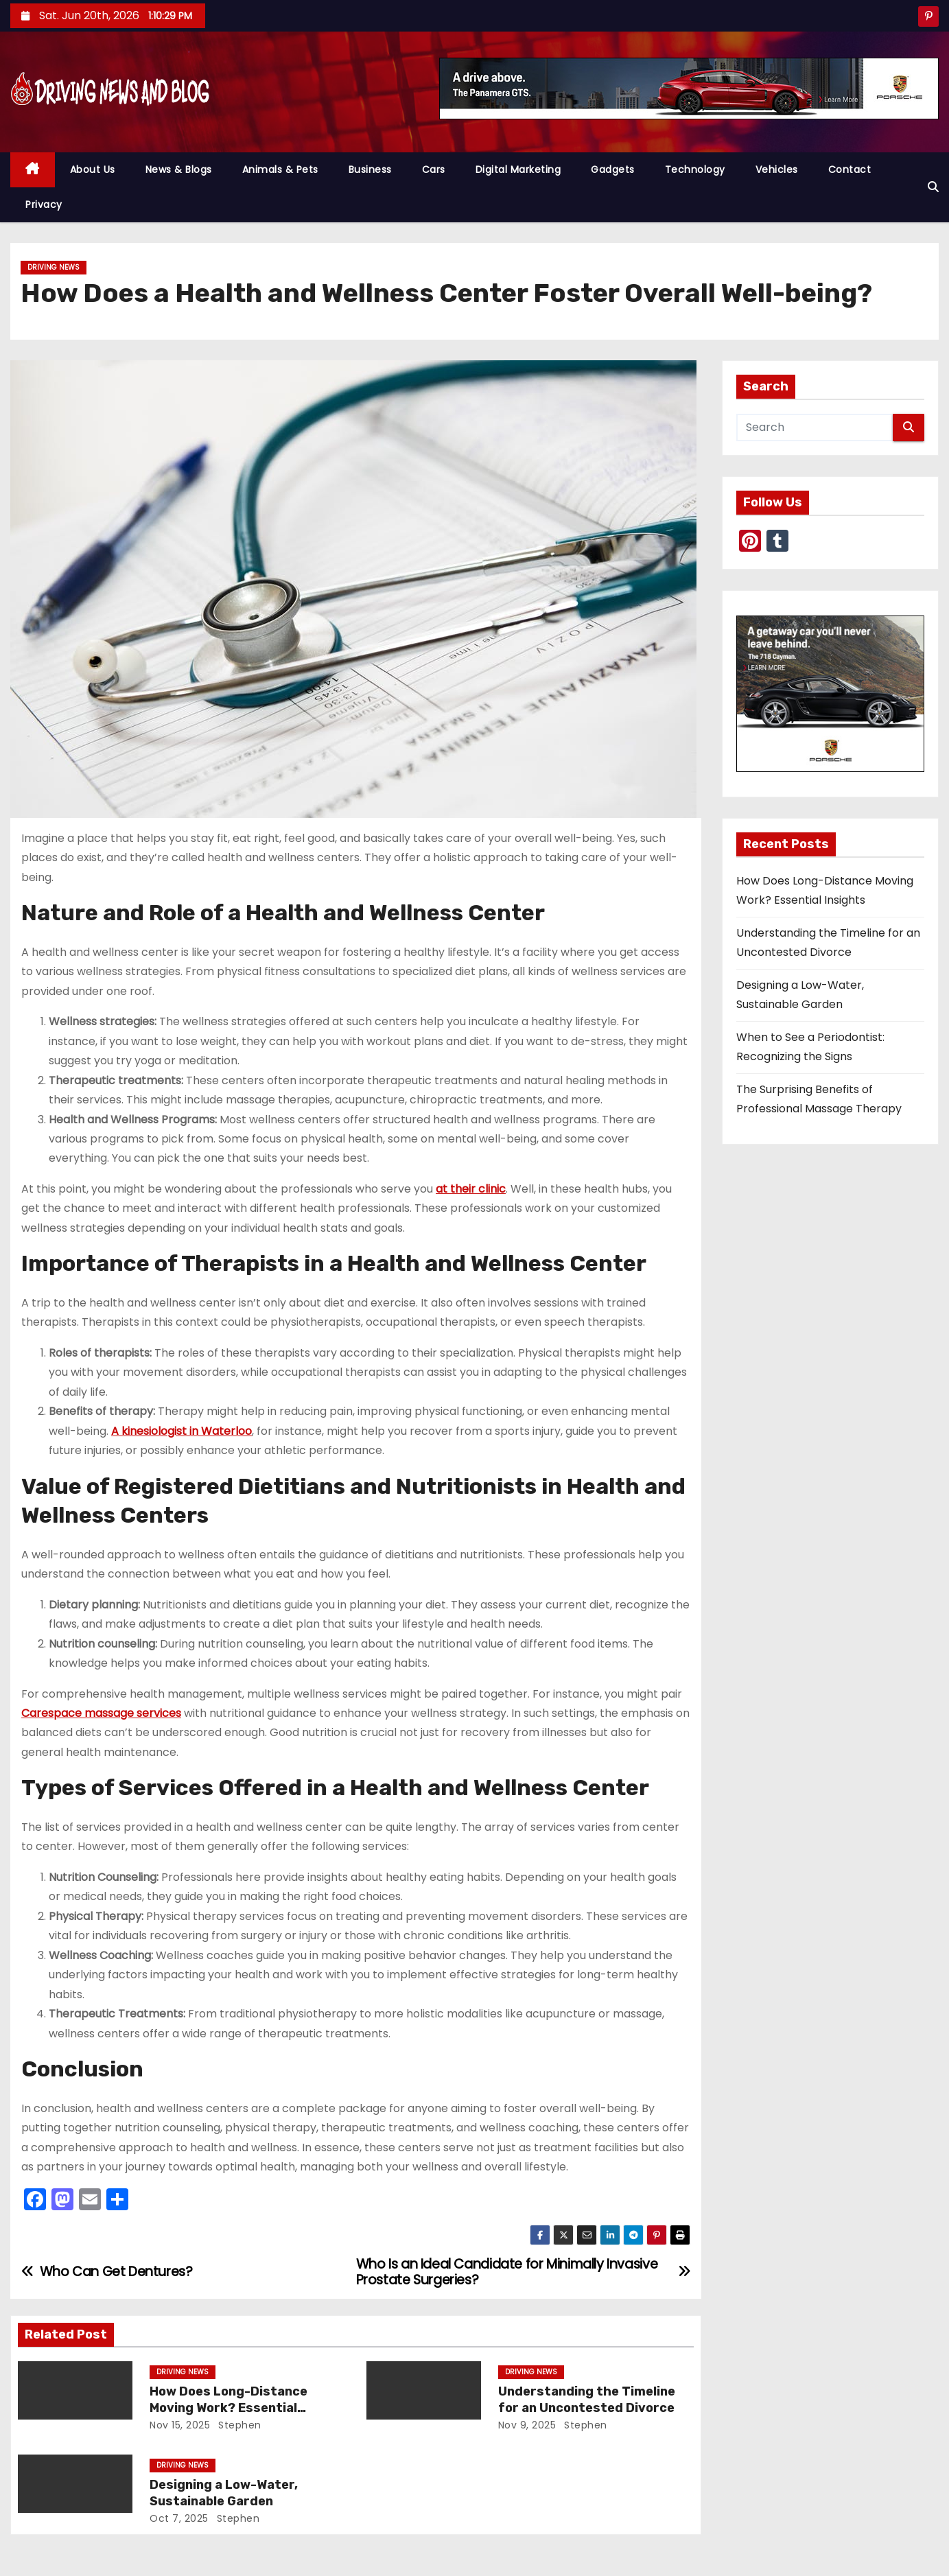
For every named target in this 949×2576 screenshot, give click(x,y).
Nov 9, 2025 (527, 2425)
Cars (433, 169)
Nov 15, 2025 (180, 2425)
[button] (933, 187)
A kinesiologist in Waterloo (181, 1431)
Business (370, 169)
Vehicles (776, 169)
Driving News (53, 267)
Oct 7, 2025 (179, 2518)
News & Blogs (178, 169)
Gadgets (613, 169)
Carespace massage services (101, 1713)
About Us (92, 169)
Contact (849, 169)
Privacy (43, 204)
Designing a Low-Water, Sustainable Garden (224, 2493)
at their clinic (471, 1189)
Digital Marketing (518, 169)
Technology (695, 169)
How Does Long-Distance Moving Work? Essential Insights (228, 2408)
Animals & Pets (280, 169)
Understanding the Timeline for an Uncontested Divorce (586, 2399)
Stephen (238, 2425)
